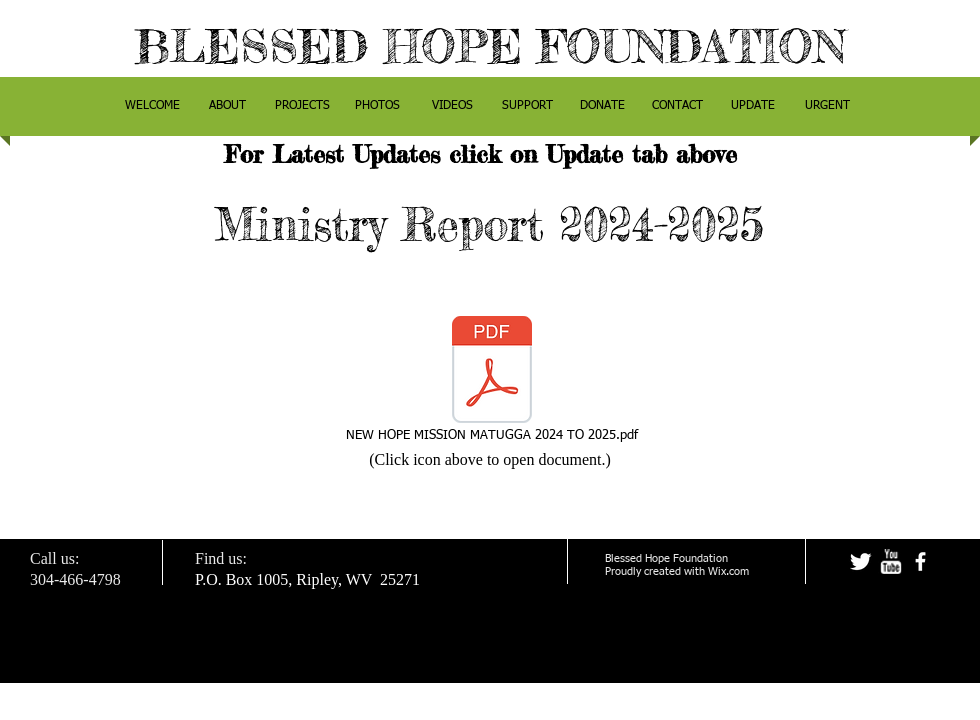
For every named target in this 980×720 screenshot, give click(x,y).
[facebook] (920, 561)
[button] (227, 106)
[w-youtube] (890, 561)
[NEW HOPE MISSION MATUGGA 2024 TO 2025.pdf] (492, 380)
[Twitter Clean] (860, 561)
